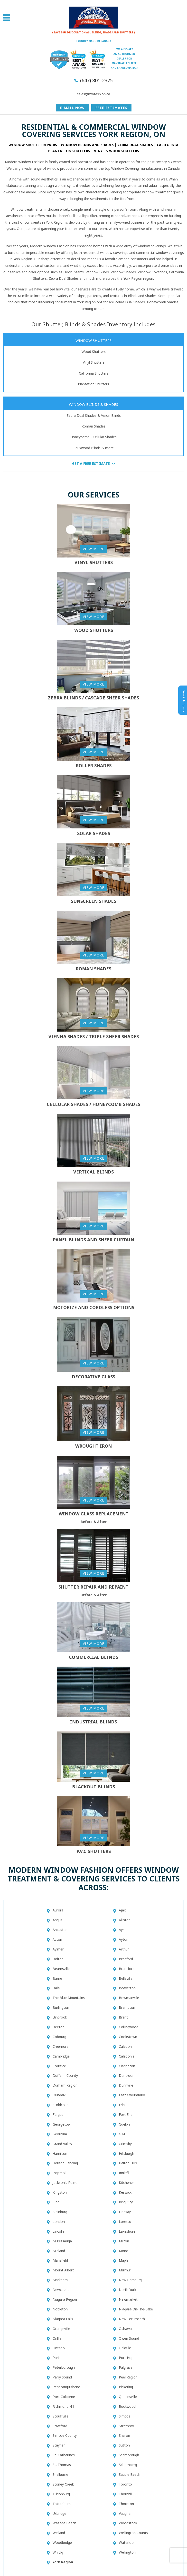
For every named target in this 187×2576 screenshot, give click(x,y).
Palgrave (125, 2367)
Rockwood (127, 2406)
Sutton (124, 2445)
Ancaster (60, 1929)
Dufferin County (65, 2075)
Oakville (125, 2348)
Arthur (124, 1949)
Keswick (125, 2192)
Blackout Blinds (93, 1787)
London (59, 2221)
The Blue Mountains (69, 1997)
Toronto (125, 2484)
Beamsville (61, 1968)
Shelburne (60, 2474)
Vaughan (125, 2513)
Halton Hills (128, 2163)
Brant (123, 2017)
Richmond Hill (63, 2406)
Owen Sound (129, 2338)
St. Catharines (64, 2455)
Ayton (123, 1939)
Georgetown (63, 2124)
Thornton (126, 2503)
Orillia (57, 2338)
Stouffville (60, 2416)
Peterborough (64, 2367)
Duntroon (126, 2075)
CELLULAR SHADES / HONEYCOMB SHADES (93, 1104)
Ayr (121, 1929)
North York (127, 2289)
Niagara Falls (63, 2319)
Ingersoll (59, 2172)
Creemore (60, 2046)
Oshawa (125, 2328)
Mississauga (62, 2241)
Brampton (127, 2007)
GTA (122, 2134)
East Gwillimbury (132, 2095)
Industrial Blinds (93, 1722)
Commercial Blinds (93, 1657)
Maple (124, 2260)
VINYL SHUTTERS (94, 562)
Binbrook (60, 2017)
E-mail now (72, 107)
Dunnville (126, 2085)
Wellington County (133, 2532)
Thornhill (125, 2494)
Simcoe (125, 2416)
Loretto (125, 2221)
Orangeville (61, 2328)
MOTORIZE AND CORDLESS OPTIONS (93, 1307)
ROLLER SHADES (94, 765)
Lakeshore (127, 2231)
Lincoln (58, 2231)
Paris (56, 2357)
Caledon (125, 2046)
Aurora (58, 1910)
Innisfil (124, 2172)
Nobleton (60, 2309)
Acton (57, 1939)
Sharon (124, 2435)
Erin (122, 2104)
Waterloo (126, 2542)
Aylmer (58, 1949)
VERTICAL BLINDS (93, 1172)
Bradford (126, 1959)
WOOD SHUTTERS (93, 630)
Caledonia (126, 2056)
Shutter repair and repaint (93, 1587)
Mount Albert (63, 2270)
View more (93, 549)
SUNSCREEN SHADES (93, 901)
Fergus (58, 2114)
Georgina (60, 2134)
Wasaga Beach (64, 2523)
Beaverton (127, 1988)
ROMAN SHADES (93, 969)
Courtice (59, 2066)
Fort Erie (125, 2114)
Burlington (61, 2007)
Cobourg (59, 2036)
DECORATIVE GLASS (93, 1377)
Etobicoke (60, 2104)
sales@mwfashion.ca (93, 94)
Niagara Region (65, 2299)
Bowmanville (129, 1997)
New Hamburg (130, 2280)
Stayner (59, 2445)
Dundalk (59, 2095)
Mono (123, 2250)
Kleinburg (60, 2211)
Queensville (128, 2396)
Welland (59, 2532)
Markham (60, 2280)
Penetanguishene (66, 2387)
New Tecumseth (132, 2319)
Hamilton (60, 2153)
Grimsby (125, 2143)
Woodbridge (62, 2542)
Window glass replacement (94, 1514)
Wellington (127, 2552)
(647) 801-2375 (96, 80)
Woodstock (128, 2523)
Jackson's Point (65, 2182)
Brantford (126, 1968)
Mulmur (125, 2270)
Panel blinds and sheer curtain (93, 1240)
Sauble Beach (129, 2474)
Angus (57, 1920)
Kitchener (126, 2182)
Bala (56, 1988)
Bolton (58, 1959)
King (56, 2202)
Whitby (58, 2552)
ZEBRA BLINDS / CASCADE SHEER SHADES (93, 698)
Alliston (125, 1920)
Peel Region (128, 2377)
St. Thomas (62, 2464)
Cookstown (128, 2036)
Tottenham (62, 2503)
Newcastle (61, 2289)
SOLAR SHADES (93, 833)
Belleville (125, 1978)
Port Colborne (64, 2396)
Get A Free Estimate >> (93, 463)
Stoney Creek (63, 2484)
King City (126, 2202)
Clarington (127, 2066)
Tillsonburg (61, 2494)
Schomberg (128, 2464)
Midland (59, 2250)
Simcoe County (65, 2435)
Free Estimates (111, 107)
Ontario (59, 2348)
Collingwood (128, 2027)
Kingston (60, 2192)
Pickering (126, 2387)
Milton (124, 2241)
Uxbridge (59, 2513)
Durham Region (65, 2085)
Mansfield (60, 2260)
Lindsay (125, 2211)
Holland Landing (65, 2163)
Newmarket (128, 2299)
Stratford (60, 2426)
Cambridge (61, 2056)
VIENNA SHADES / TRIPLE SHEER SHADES (93, 1036)
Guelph (124, 2124)
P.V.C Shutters (93, 1851)
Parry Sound (62, 2377)
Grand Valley (62, 2143)
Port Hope (127, 2357)
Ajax (122, 1910)
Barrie (57, 1978)
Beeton (59, 2027)
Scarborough (129, 2455)
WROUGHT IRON (93, 1446)
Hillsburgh (126, 2153)
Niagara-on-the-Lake (136, 2309)
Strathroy (126, 2426)
